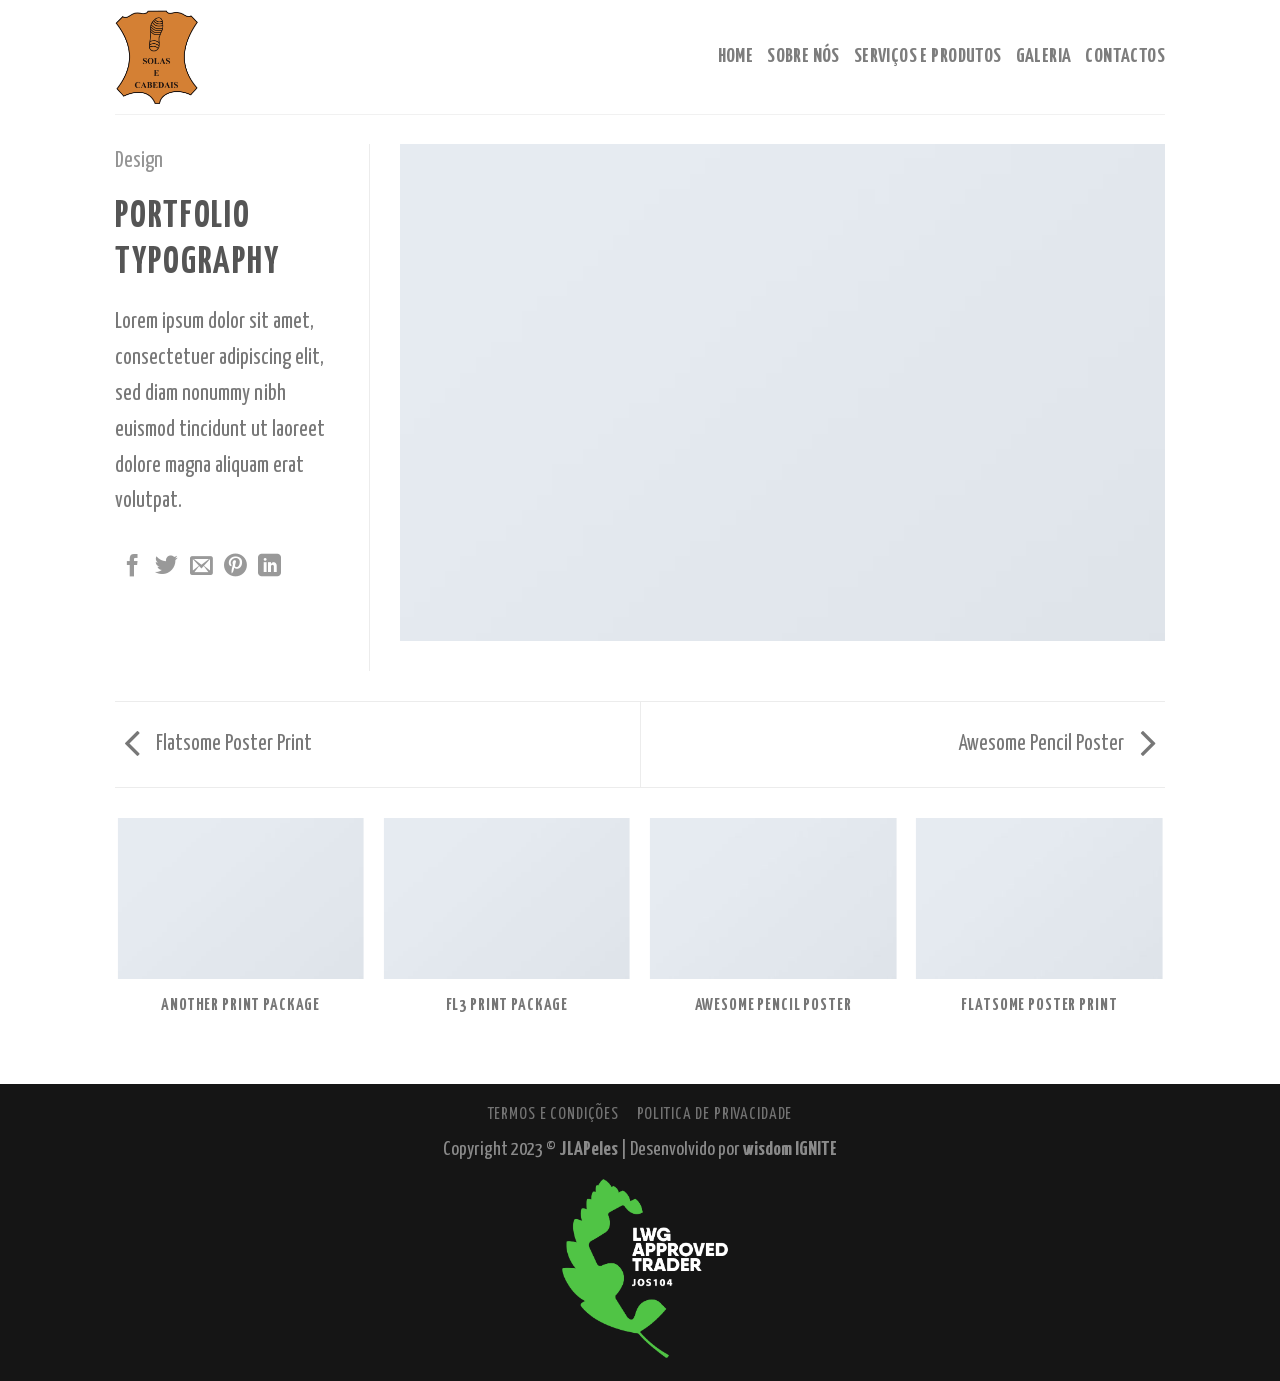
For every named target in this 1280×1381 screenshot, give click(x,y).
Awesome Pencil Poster (1057, 744)
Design (139, 161)
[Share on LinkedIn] (269, 567)
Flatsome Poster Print (218, 744)
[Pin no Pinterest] (235, 567)
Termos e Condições (553, 1114)
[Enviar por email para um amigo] (201, 567)
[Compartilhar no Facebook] (132, 567)
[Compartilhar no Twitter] (166, 567)
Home (736, 56)
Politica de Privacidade (715, 1114)
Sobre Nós (803, 56)
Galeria (1044, 56)
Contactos (1125, 56)
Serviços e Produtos (928, 56)
